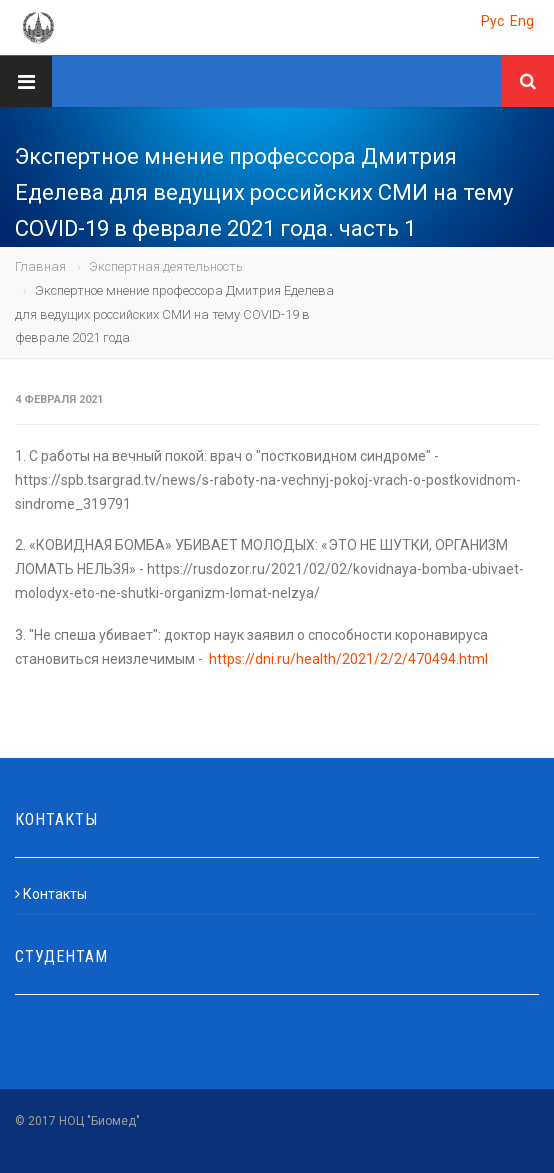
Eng (522, 21)
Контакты (51, 894)
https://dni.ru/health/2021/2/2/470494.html (348, 659)
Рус (492, 21)
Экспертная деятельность (166, 266)
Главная (40, 266)
